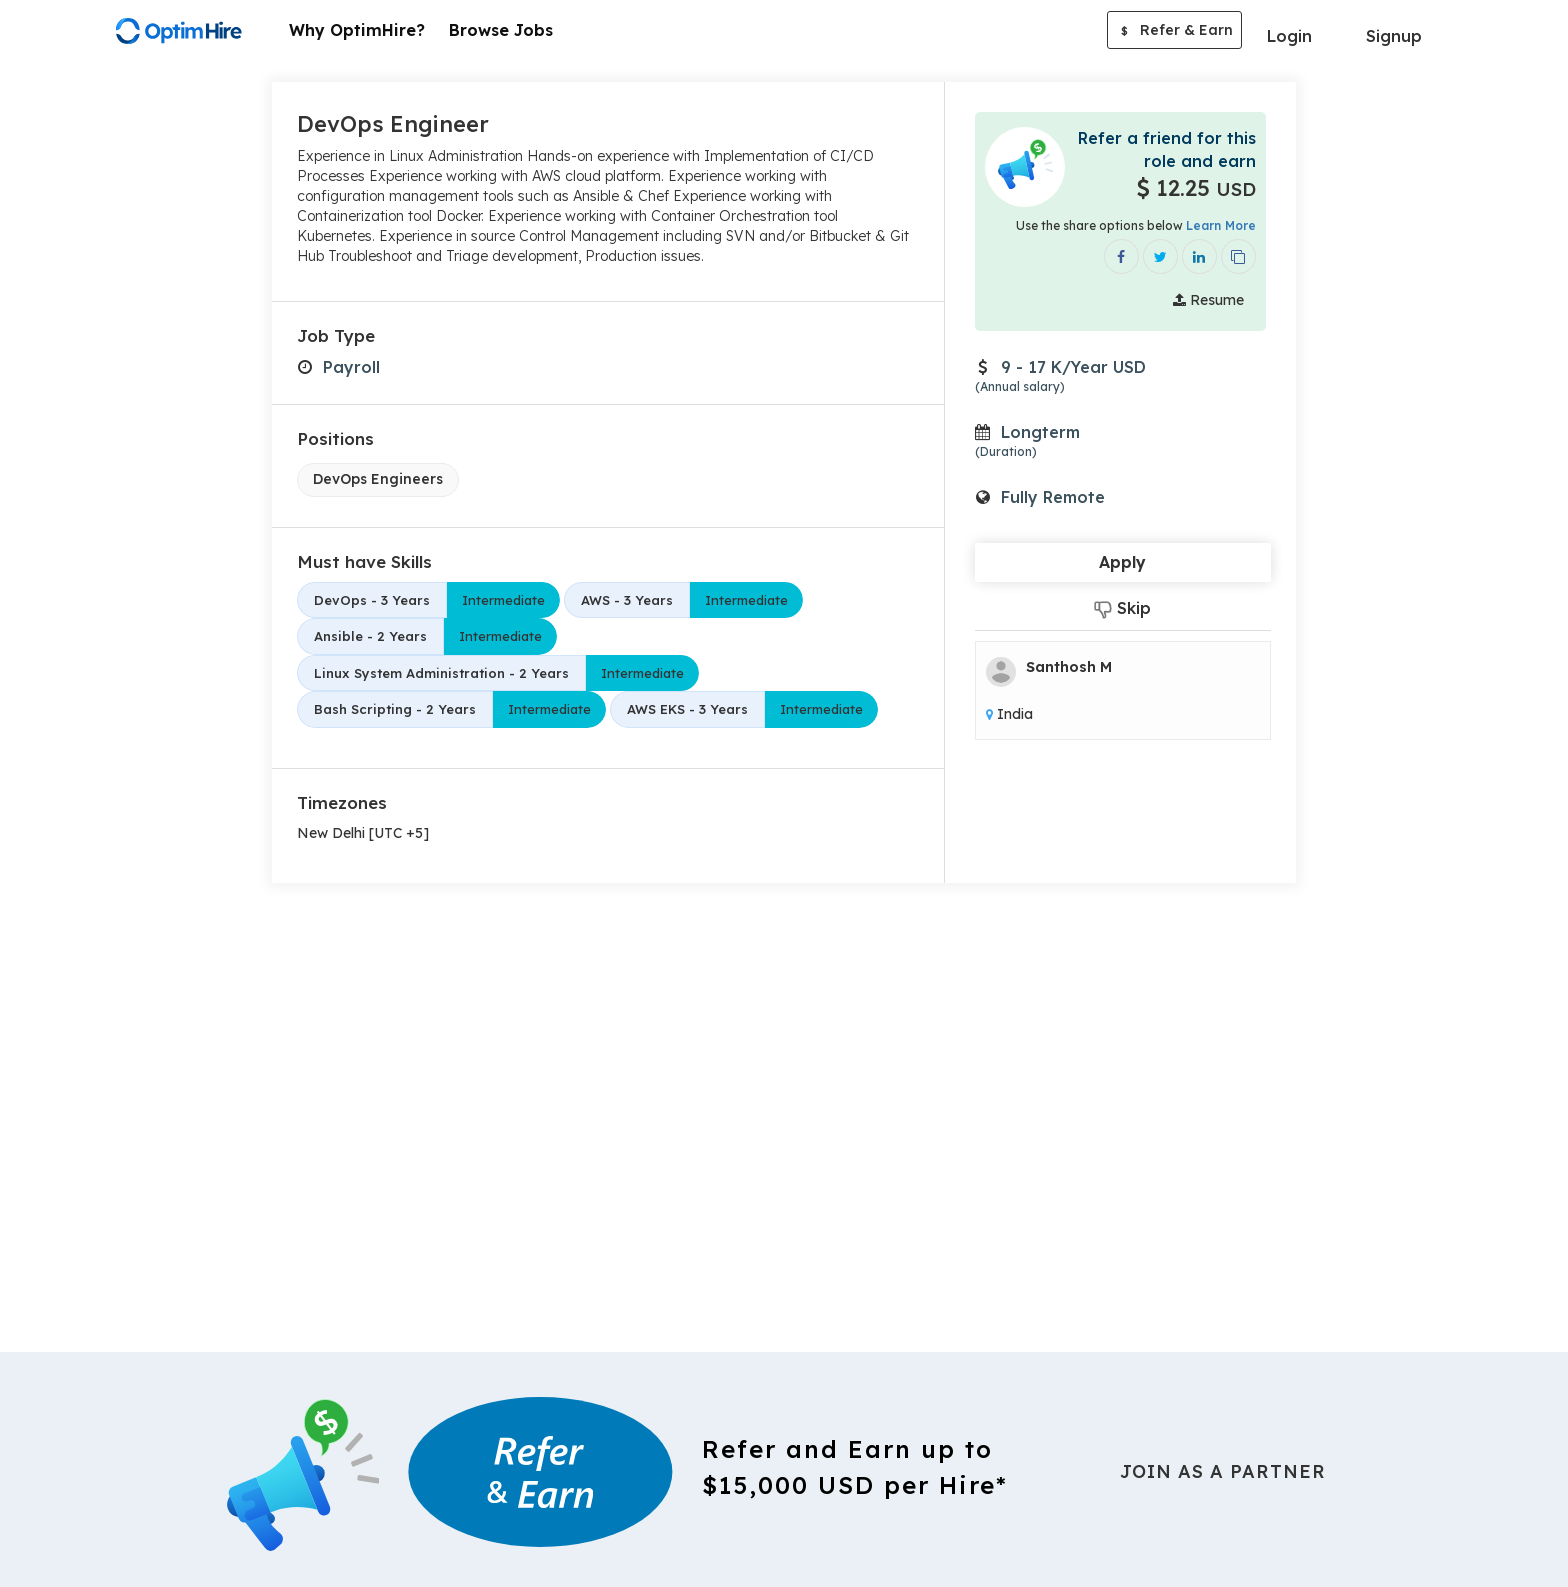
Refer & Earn (1174, 32)
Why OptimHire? (357, 30)
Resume (1208, 300)
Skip (1122, 608)
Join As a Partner (1223, 1471)
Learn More (1221, 225)
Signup (1394, 36)
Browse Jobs (501, 30)
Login (1289, 36)
